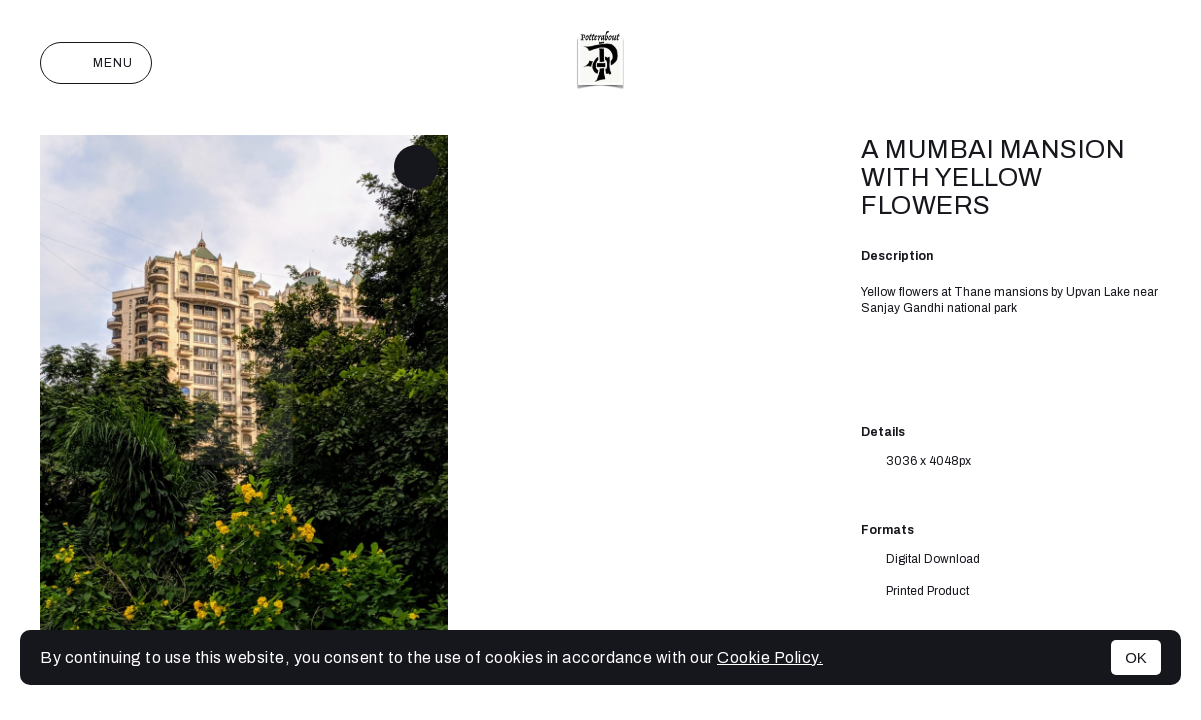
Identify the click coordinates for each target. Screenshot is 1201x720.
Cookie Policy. (770, 657)
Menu (96, 63)
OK (1136, 657)
